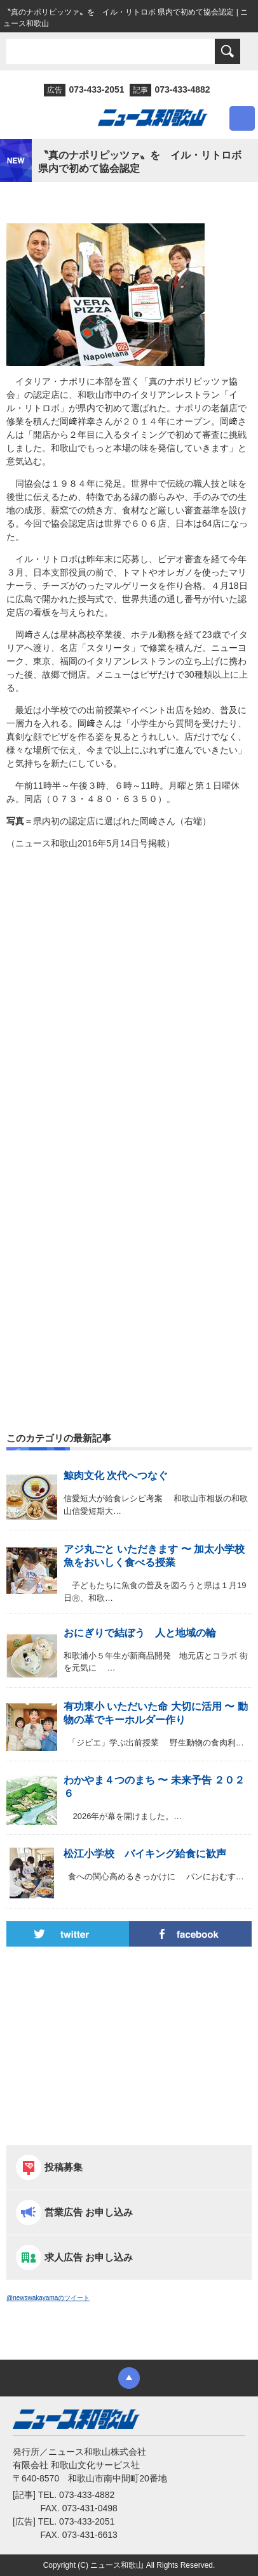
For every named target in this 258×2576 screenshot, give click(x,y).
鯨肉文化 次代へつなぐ (116, 1475)
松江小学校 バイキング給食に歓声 (145, 1853)
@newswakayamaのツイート (48, 2297)
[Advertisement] (129, 1013)
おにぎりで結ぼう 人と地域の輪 (140, 1632)
